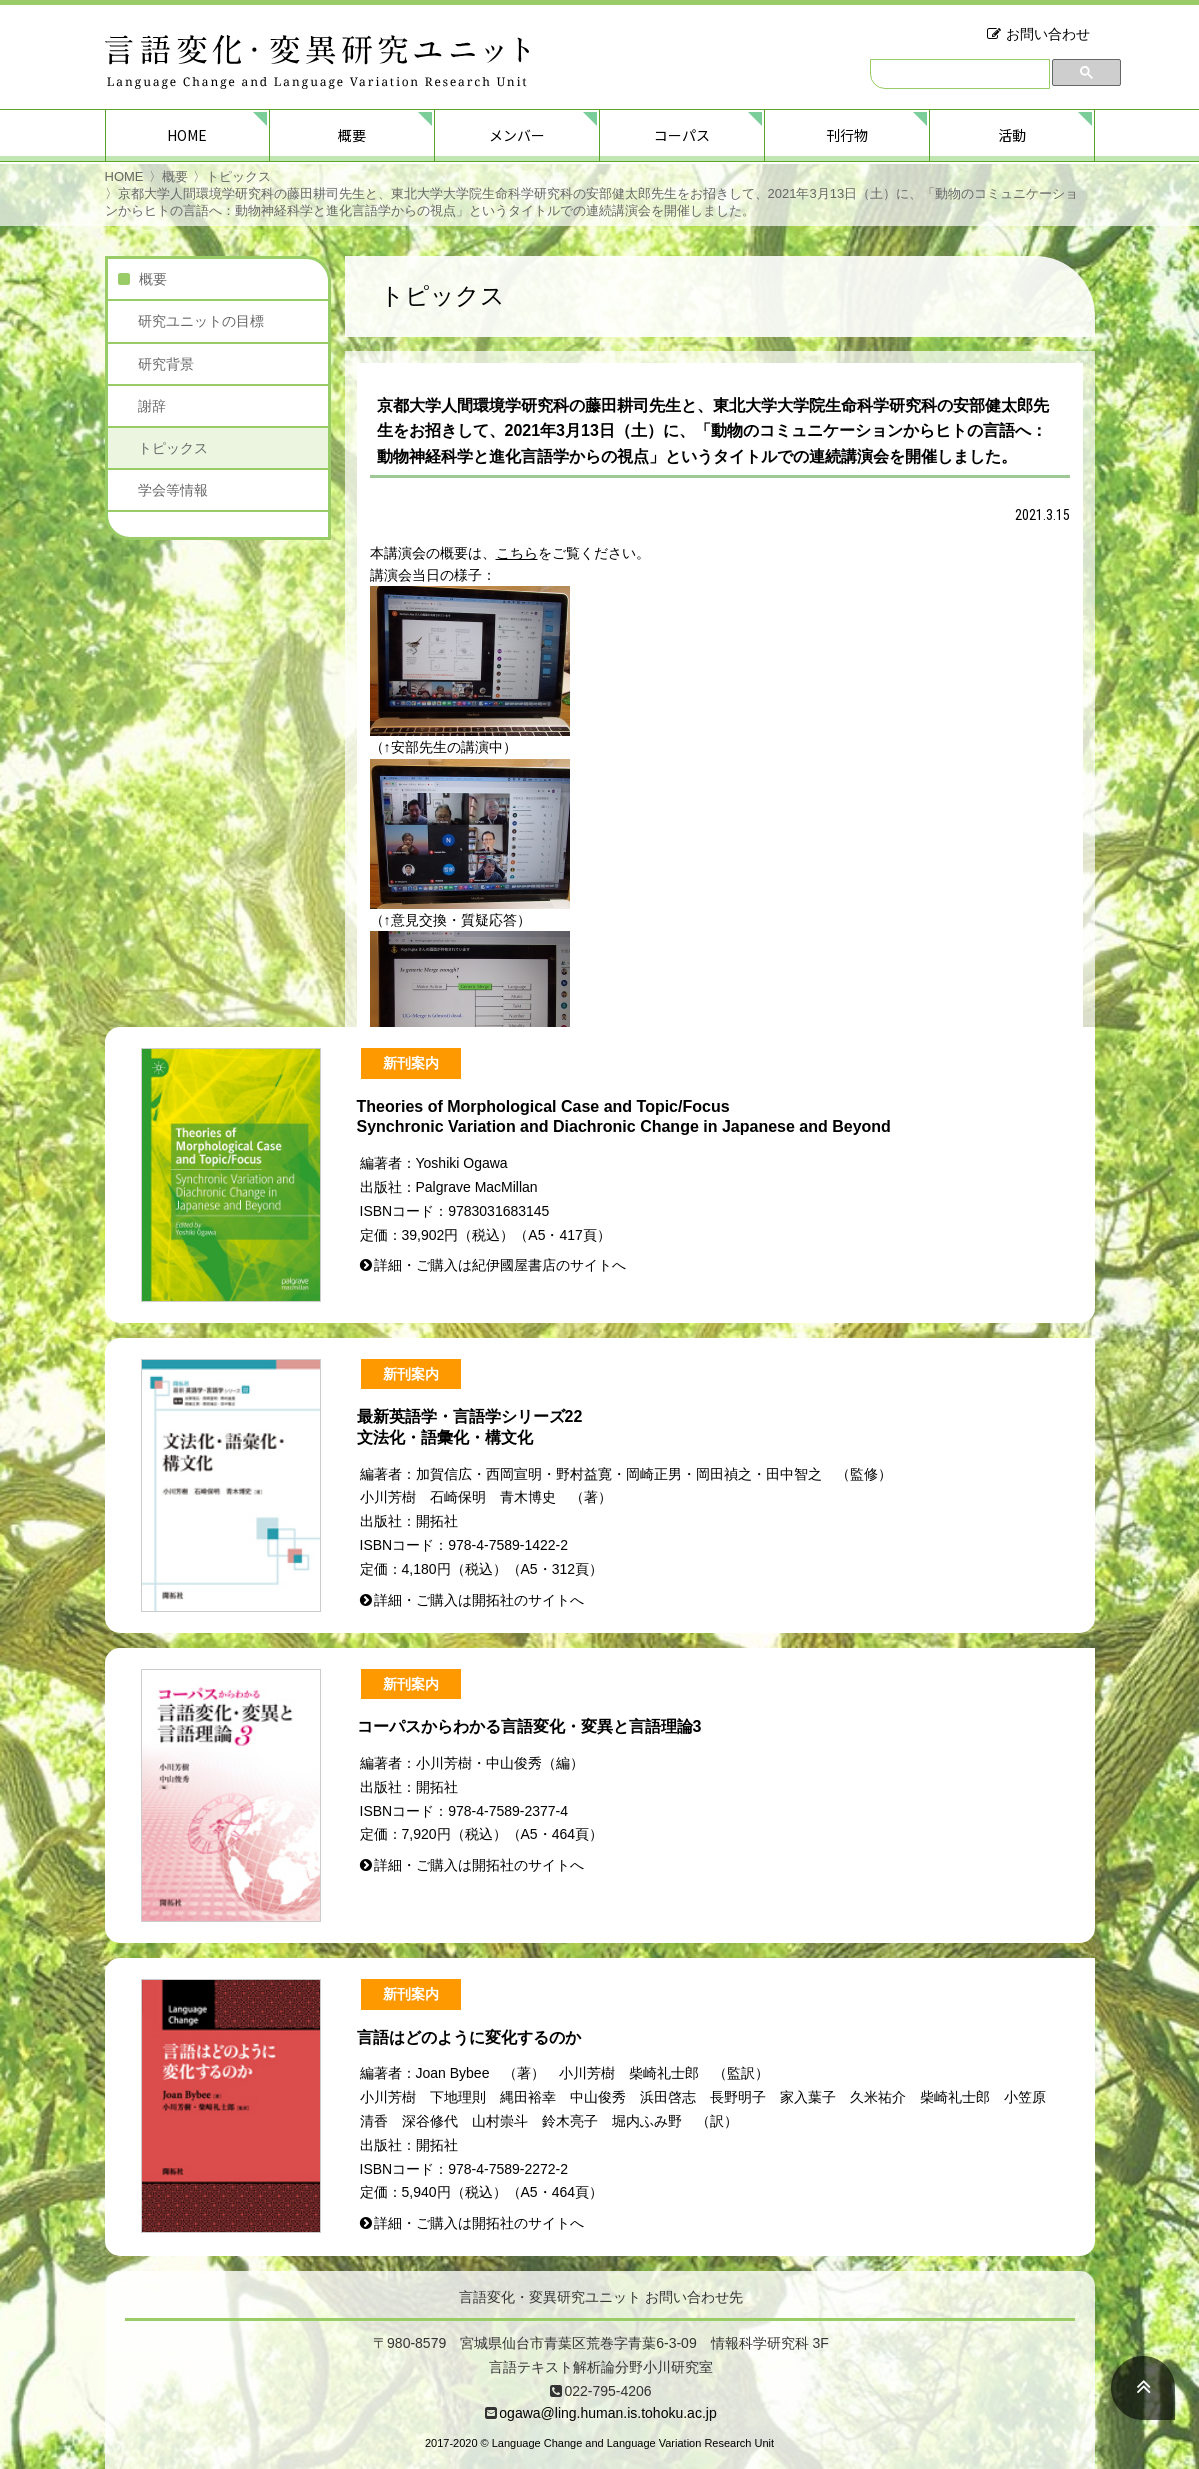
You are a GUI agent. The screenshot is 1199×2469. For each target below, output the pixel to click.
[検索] (960, 74)
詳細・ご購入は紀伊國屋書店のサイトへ (500, 1265)
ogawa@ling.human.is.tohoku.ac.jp (607, 2413)
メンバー (517, 135)
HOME (187, 135)
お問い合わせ (1048, 34)
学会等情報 (173, 490)
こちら (517, 553)
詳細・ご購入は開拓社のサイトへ (479, 1600)
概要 (352, 135)
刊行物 (847, 135)
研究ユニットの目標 (201, 321)
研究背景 (166, 364)
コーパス (682, 135)
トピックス (238, 176)
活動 (1012, 135)
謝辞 (152, 406)
